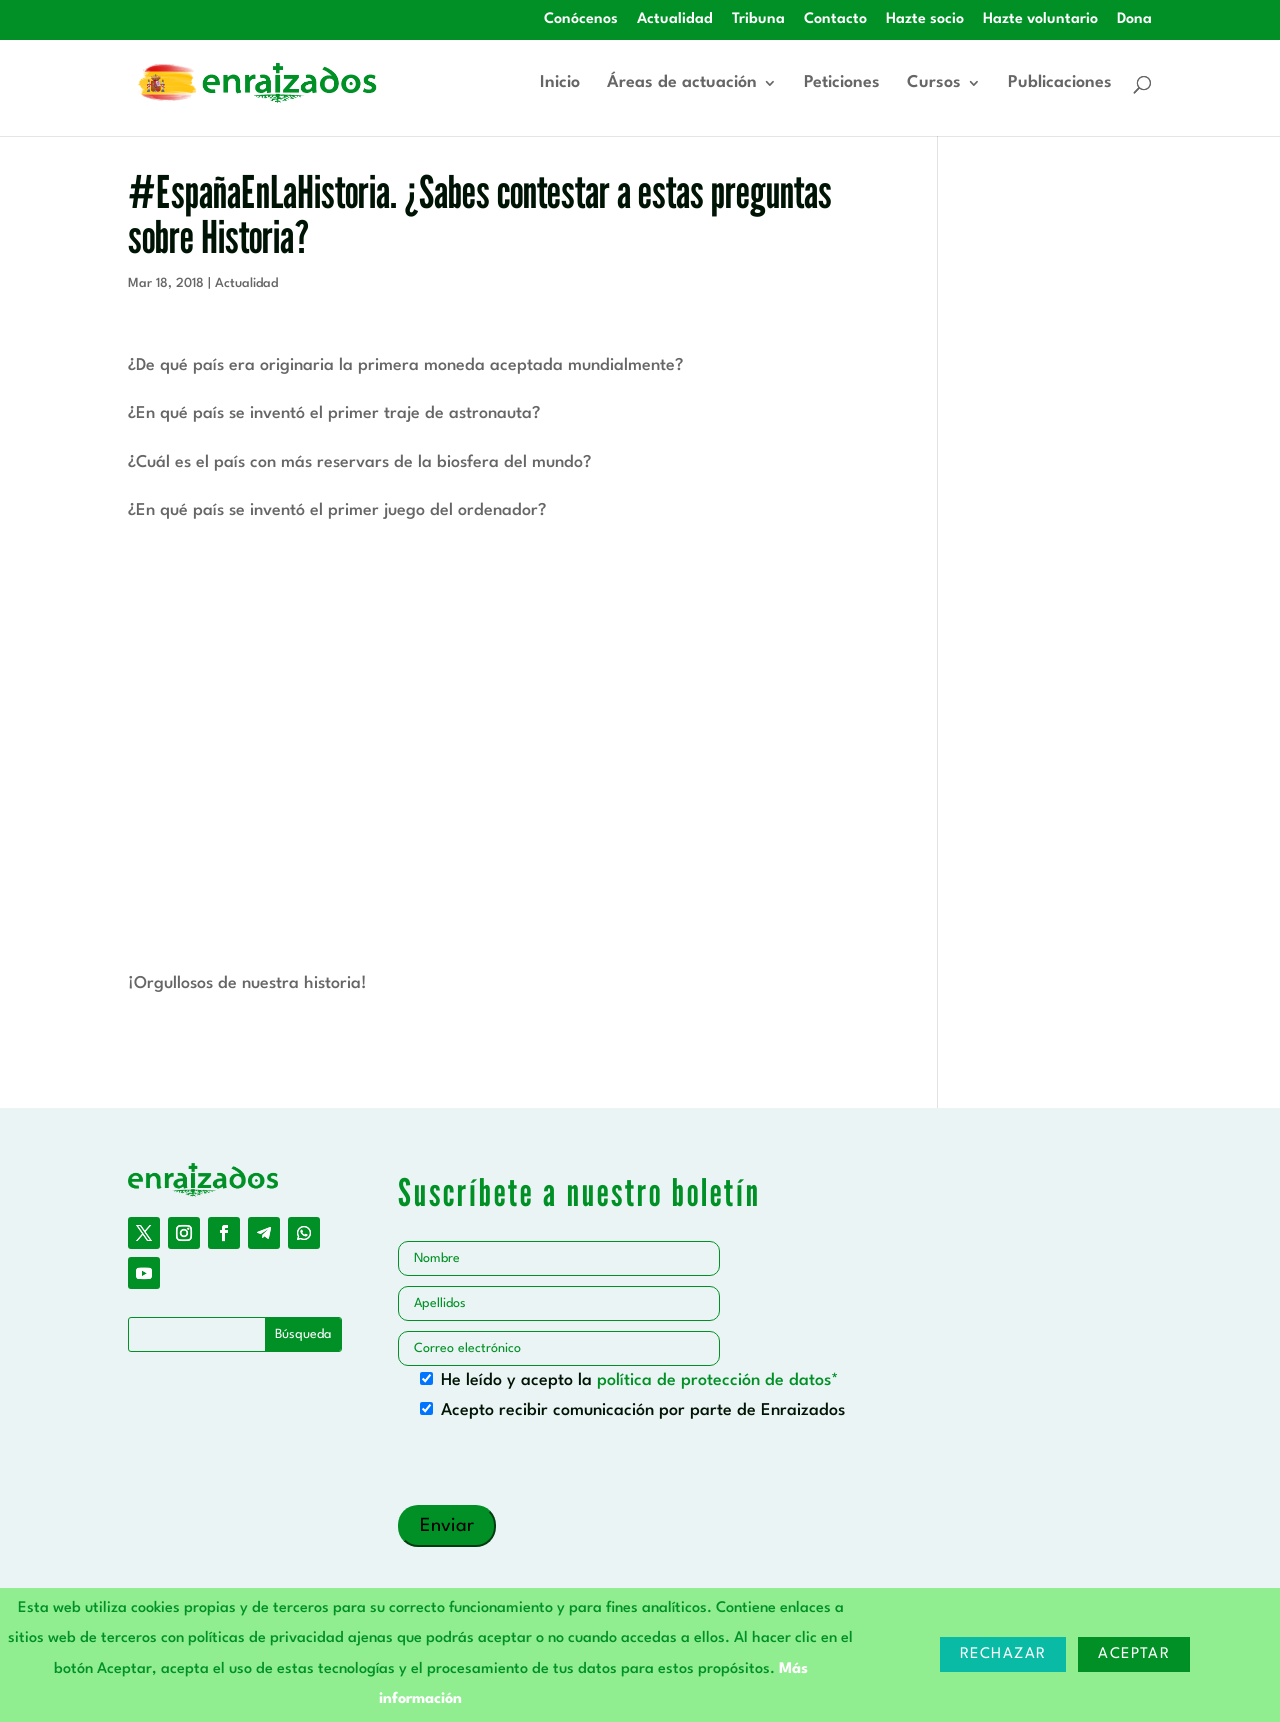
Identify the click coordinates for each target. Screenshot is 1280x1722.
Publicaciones (1060, 83)
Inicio (560, 83)
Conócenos (581, 19)
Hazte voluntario (1040, 19)
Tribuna (758, 19)
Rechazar (1003, 1654)
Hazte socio (925, 19)
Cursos (934, 83)
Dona (1134, 19)
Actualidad (675, 19)
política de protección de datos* (718, 1380)
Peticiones (842, 83)
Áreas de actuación (682, 83)
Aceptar (1134, 1654)
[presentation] (550, 1466)
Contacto (835, 19)
